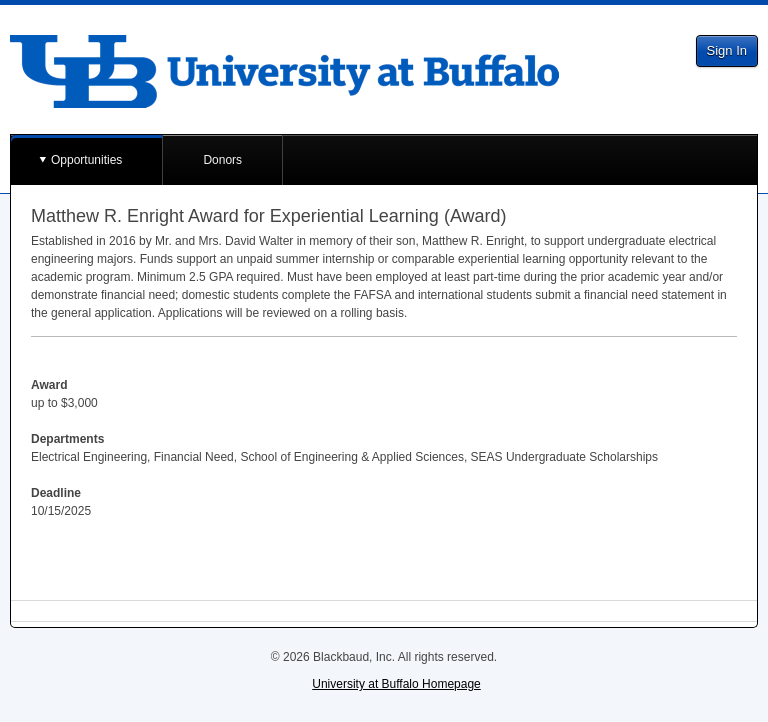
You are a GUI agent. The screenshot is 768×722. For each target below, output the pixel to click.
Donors (222, 160)
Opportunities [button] (86, 160)
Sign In (727, 50)
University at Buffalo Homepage (396, 684)
